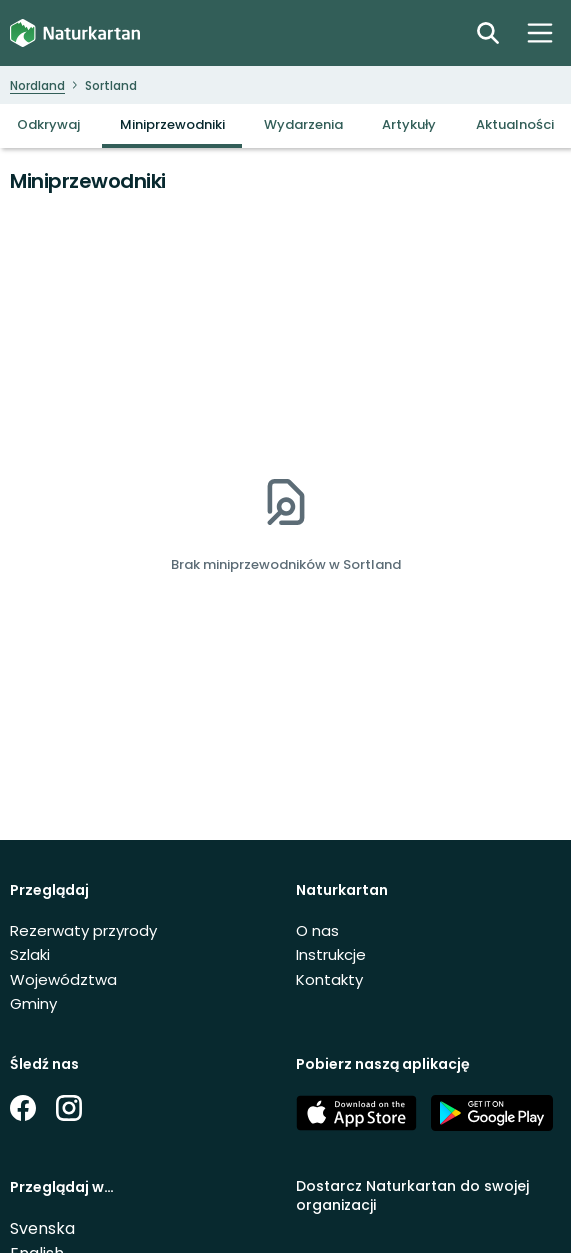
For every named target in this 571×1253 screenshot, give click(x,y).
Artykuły (409, 124)
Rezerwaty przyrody (83, 930)
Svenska (42, 1228)
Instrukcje (331, 954)
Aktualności (515, 124)
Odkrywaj (48, 124)
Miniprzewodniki (172, 124)
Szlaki (30, 954)
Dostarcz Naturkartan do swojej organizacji (412, 1195)
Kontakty (329, 979)
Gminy (33, 1003)
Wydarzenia (303, 124)
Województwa (63, 979)
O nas (317, 930)
